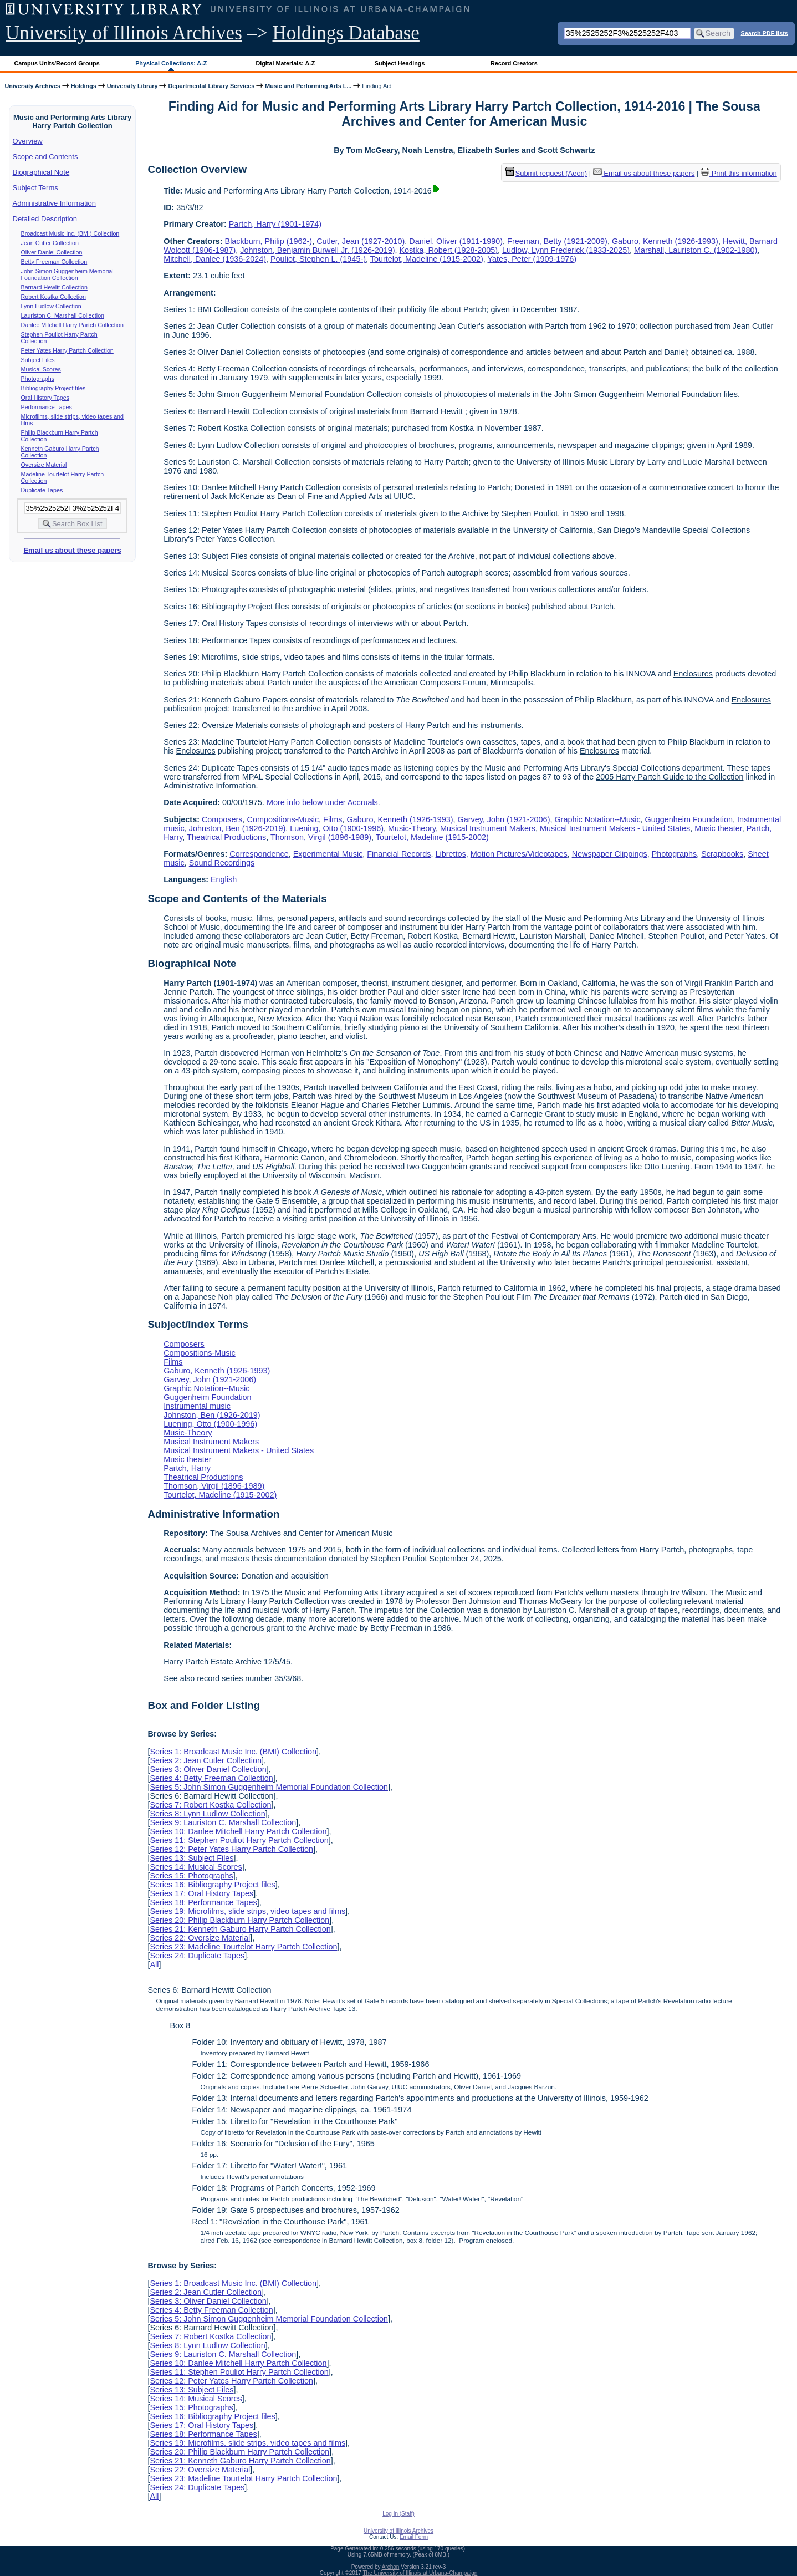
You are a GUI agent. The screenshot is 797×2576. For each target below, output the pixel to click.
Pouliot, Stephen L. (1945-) (318, 258)
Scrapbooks (722, 853)
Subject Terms (35, 188)
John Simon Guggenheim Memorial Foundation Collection (67, 274)
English (224, 879)
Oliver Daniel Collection (52, 252)
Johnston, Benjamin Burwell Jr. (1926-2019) (317, 250)
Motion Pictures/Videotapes (519, 853)
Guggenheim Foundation (689, 819)
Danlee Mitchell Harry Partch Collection (72, 325)
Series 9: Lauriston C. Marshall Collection (223, 1822)
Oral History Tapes (45, 397)
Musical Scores (41, 369)
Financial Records (399, 853)
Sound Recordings (221, 862)
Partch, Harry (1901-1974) (275, 224)
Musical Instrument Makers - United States (615, 828)
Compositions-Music (283, 819)
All (154, 1964)
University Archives (32, 86)
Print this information (739, 173)
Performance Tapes (46, 407)
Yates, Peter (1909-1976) (531, 258)
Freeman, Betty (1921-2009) (557, 241)
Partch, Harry (187, 1468)
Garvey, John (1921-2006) (504, 819)
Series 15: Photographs (191, 1875)
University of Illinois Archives (124, 33)
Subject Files (38, 360)
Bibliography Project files (53, 388)
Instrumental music (197, 1406)
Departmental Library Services (211, 86)
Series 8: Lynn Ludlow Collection (207, 1813)
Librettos (451, 853)
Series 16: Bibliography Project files (212, 1884)
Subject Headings (400, 63)
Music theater (718, 828)
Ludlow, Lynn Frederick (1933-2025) (566, 250)
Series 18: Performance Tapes (203, 1902)
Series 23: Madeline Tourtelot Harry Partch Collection (243, 1946)
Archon (391, 2567)
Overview (28, 141)
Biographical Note (41, 172)
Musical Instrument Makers (487, 828)
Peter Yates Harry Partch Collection (67, 350)
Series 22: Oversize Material (200, 1937)
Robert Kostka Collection (53, 296)
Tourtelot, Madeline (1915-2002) (426, 258)
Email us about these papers (72, 550)
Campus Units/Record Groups (57, 63)
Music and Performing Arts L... (308, 86)
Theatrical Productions (226, 837)
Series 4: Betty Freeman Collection (211, 1778)
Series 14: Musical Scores (196, 1866)
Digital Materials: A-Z (285, 63)
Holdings (83, 86)
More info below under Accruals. (323, 802)
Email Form (414, 2537)
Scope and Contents (45, 156)
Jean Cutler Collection (50, 243)
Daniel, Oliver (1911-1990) (456, 241)
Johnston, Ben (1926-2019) (237, 828)
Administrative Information (54, 203)
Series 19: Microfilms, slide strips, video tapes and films (247, 1911)
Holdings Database (346, 33)
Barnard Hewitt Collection (54, 287)
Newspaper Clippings (609, 853)
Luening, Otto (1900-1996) (337, 828)
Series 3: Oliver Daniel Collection (208, 1769)
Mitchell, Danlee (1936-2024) (215, 258)
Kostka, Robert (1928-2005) (448, 250)
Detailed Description (45, 219)
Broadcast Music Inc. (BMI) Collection (70, 233)
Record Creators (514, 63)
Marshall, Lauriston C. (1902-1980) (695, 250)
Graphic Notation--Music (597, 819)
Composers (222, 819)
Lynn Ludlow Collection (51, 306)
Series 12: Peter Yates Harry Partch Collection (231, 1849)
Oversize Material (44, 464)
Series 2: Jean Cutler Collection (206, 1760)
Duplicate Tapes (42, 490)
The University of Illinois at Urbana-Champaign (420, 2573)
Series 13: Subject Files (191, 1858)
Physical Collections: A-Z (171, 63)
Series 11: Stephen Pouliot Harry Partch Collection (239, 1840)
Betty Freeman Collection (54, 261)
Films (332, 819)
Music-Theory (412, 828)
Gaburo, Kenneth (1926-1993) (665, 241)
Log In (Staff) (398, 2514)
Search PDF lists (764, 32)
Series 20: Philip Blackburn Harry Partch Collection (239, 1920)
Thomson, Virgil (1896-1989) (320, 837)
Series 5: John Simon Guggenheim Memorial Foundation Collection (269, 1787)
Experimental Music (328, 853)
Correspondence (258, 853)
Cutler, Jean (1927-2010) (360, 241)
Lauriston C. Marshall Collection (62, 315)
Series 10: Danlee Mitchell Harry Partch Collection (238, 1831)
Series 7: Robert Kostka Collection (210, 1804)
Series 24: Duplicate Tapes (197, 1955)
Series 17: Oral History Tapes (201, 1893)
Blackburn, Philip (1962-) (269, 241)
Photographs (37, 378)
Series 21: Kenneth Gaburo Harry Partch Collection (240, 1929)
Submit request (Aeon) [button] (546, 173)
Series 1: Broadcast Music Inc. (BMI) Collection (233, 1751)
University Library (132, 86)
